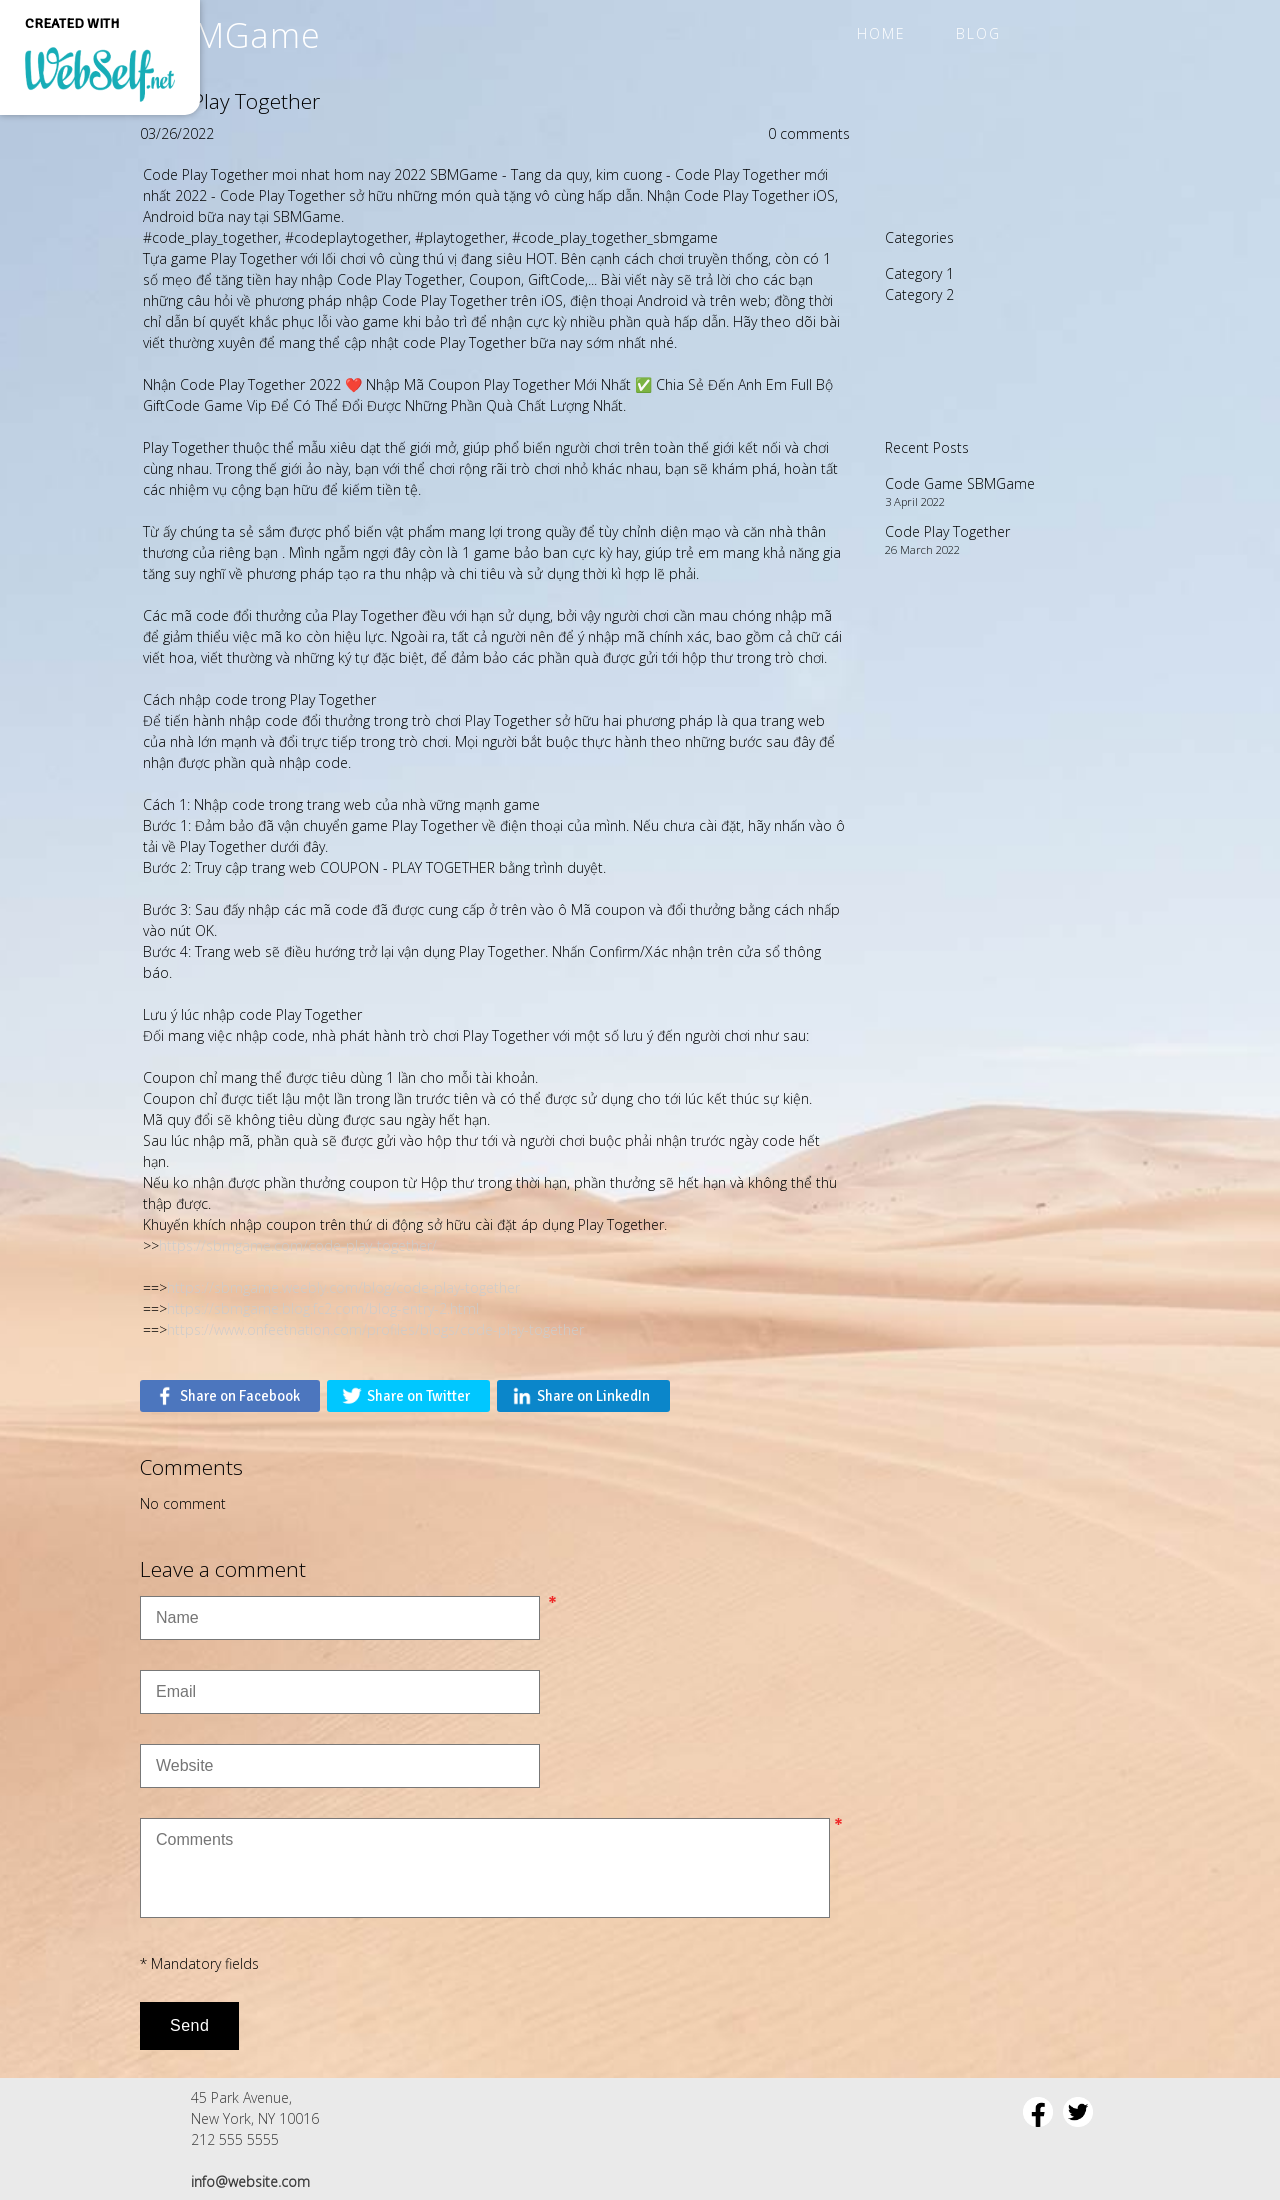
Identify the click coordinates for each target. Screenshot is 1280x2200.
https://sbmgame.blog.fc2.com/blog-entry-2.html (323, 1308)
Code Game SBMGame (960, 483)
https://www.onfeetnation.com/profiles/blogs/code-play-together (375, 1329)
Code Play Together (947, 531)
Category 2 (919, 294)
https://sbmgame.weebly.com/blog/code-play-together (343, 1287)
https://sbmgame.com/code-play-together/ (298, 1245)
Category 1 (919, 273)
